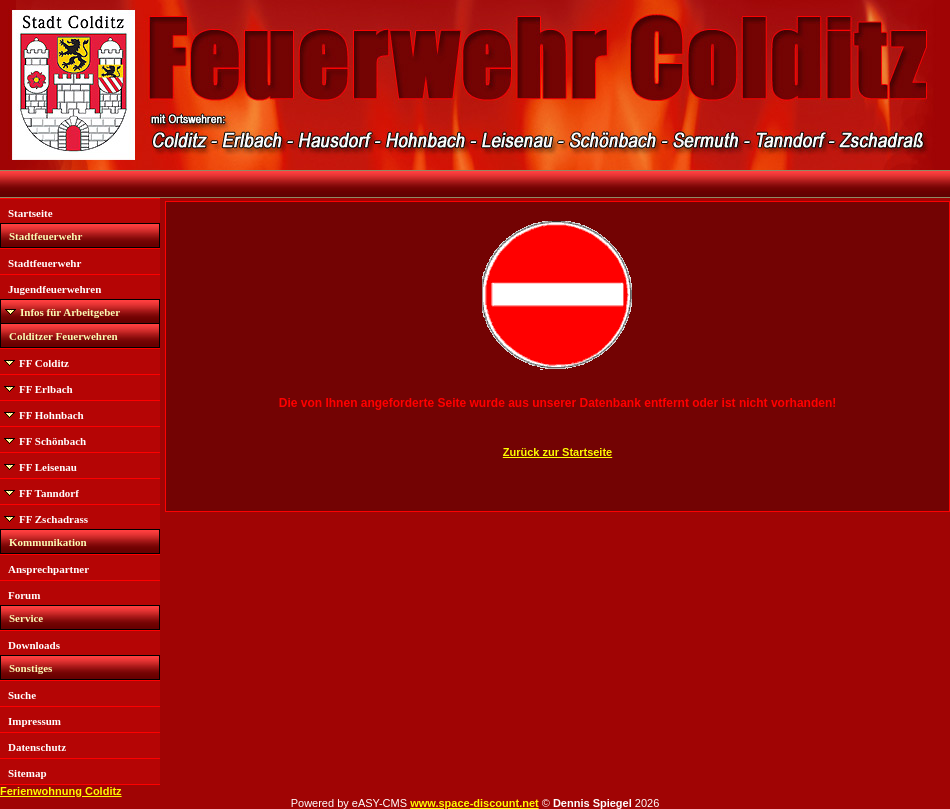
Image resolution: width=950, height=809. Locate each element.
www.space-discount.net (474, 803)
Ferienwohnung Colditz (61, 791)
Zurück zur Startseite (557, 452)
